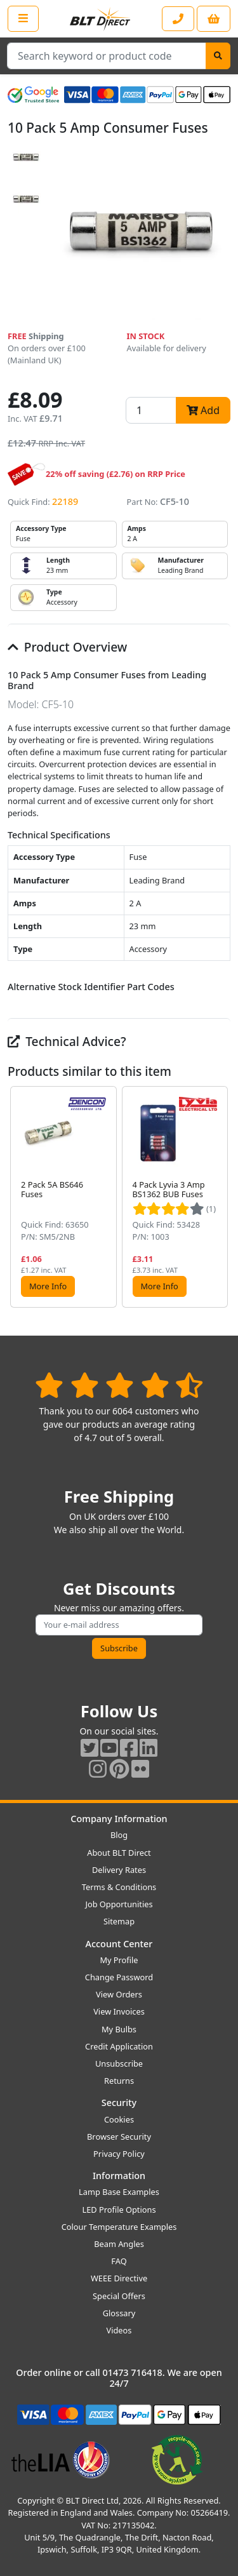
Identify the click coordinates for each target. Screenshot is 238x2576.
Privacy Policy (119, 2153)
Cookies (119, 2119)
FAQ (118, 2261)
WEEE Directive (119, 2278)
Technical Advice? (67, 1041)
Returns (119, 2080)
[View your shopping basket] (213, 19)
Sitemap (119, 1921)
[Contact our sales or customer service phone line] (178, 18)
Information (119, 2176)
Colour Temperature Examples (119, 2226)
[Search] (218, 56)
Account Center (119, 1944)
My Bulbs (119, 2029)
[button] (220, 1196)
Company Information (118, 1819)
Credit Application (119, 2046)
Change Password (119, 1977)
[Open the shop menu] (23, 18)
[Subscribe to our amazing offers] (119, 1624)
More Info (48, 1286)
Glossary (119, 2313)
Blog (119, 1835)
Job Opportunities (118, 1904)
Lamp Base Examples (119, 2191)
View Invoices (119, 2011)
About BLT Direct (119, 1852)
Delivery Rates (119, 1869)
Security (119, 2102)
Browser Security (119, 2136)
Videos (119, 2330)
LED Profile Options (118, 2209)
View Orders (119, 1994)
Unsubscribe (119, 2063)
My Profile (119, 1960)
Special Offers (119, 2296)
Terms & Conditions (119, 1887)
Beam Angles (119, 2244)
